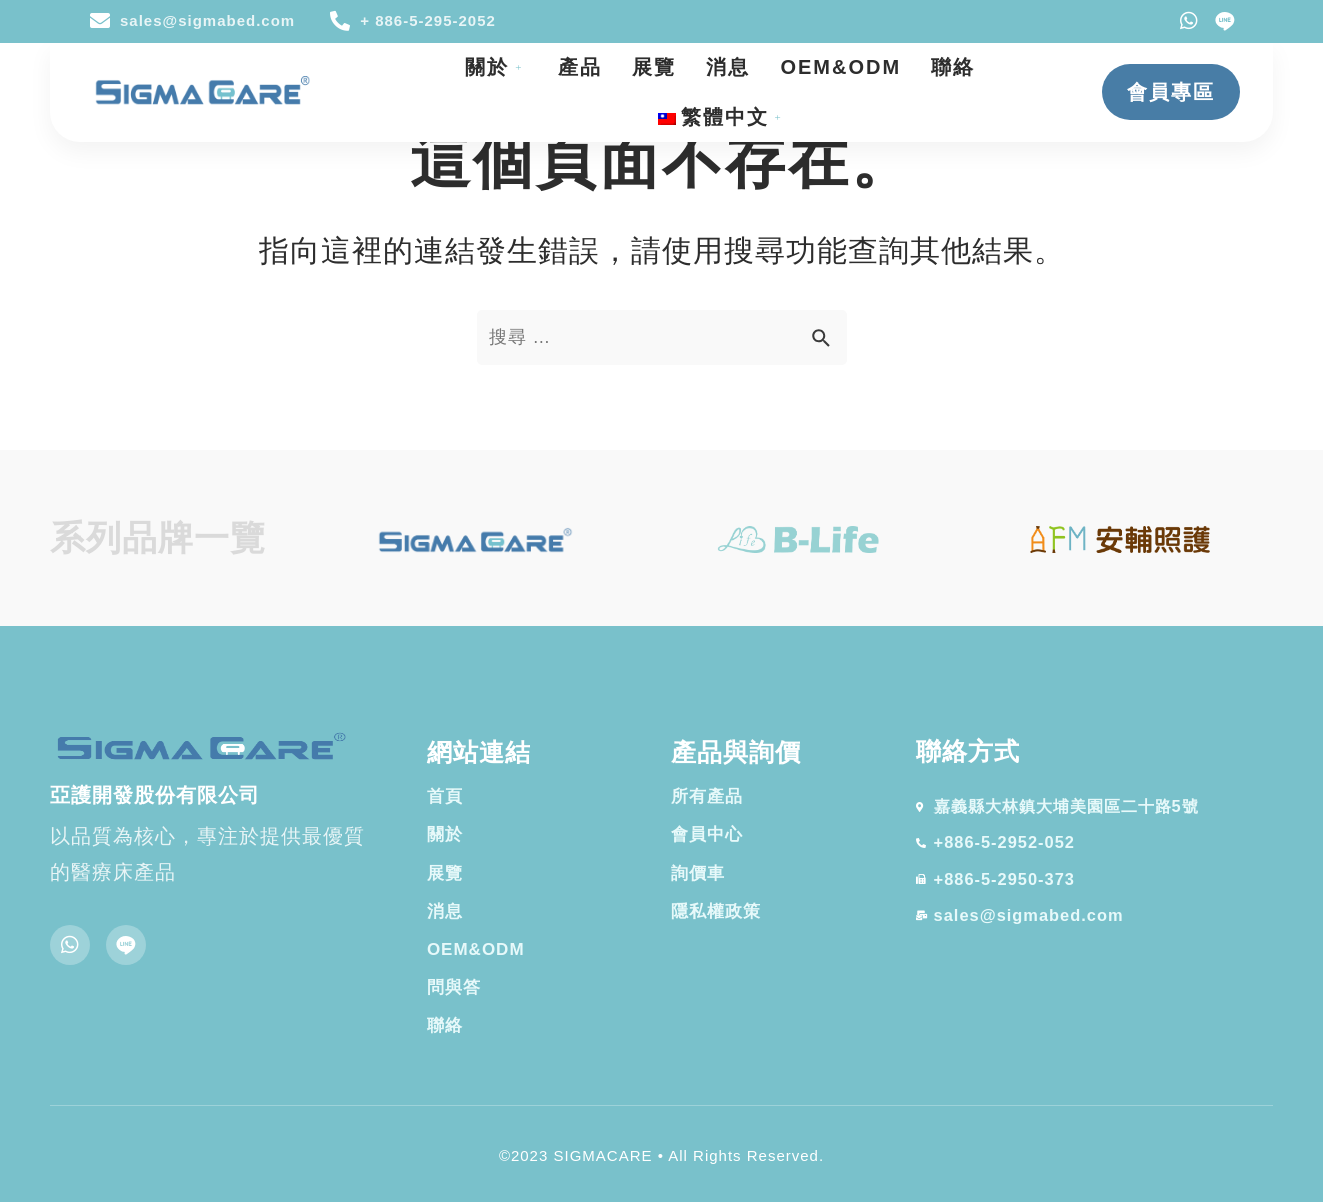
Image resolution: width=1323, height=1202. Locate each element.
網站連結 (479, 752)
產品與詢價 (736, 752)
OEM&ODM (840, 67)
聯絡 (953, 67)
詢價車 (698, 873)
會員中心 (707, 834)
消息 (728, 67)
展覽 (654, 67)
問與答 (454, 987)
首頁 (445, 796)
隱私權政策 (716, 911)
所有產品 (707, 796)
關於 (496, 67)
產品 (580, 67)
